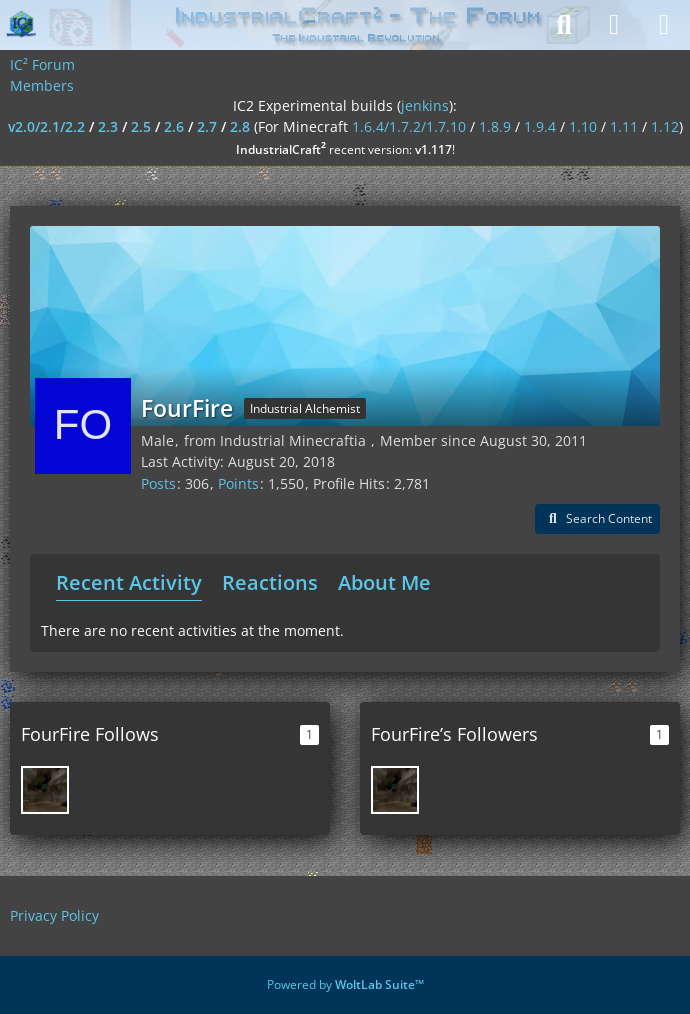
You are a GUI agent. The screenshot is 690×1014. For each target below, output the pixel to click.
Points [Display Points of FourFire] (238, 483)
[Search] (564, 25)
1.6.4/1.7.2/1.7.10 (409, 126)
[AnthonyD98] (45, 790)
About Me (384, 582)
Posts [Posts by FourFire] (158, 483)
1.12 (665, 126)
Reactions (270, 582)
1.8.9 (495, 126)
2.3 (108, 126)
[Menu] (664, 25)
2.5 (141, 126)
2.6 (174, 126)
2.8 (240, 126)
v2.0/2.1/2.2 (46, 126)
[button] (597, 519)
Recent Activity (129, 582)
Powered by (345, 984)
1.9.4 (540, 126)
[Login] (614, 25)
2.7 (207, 126)
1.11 (624, 126)
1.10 (583, 126)
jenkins (425, 105)
